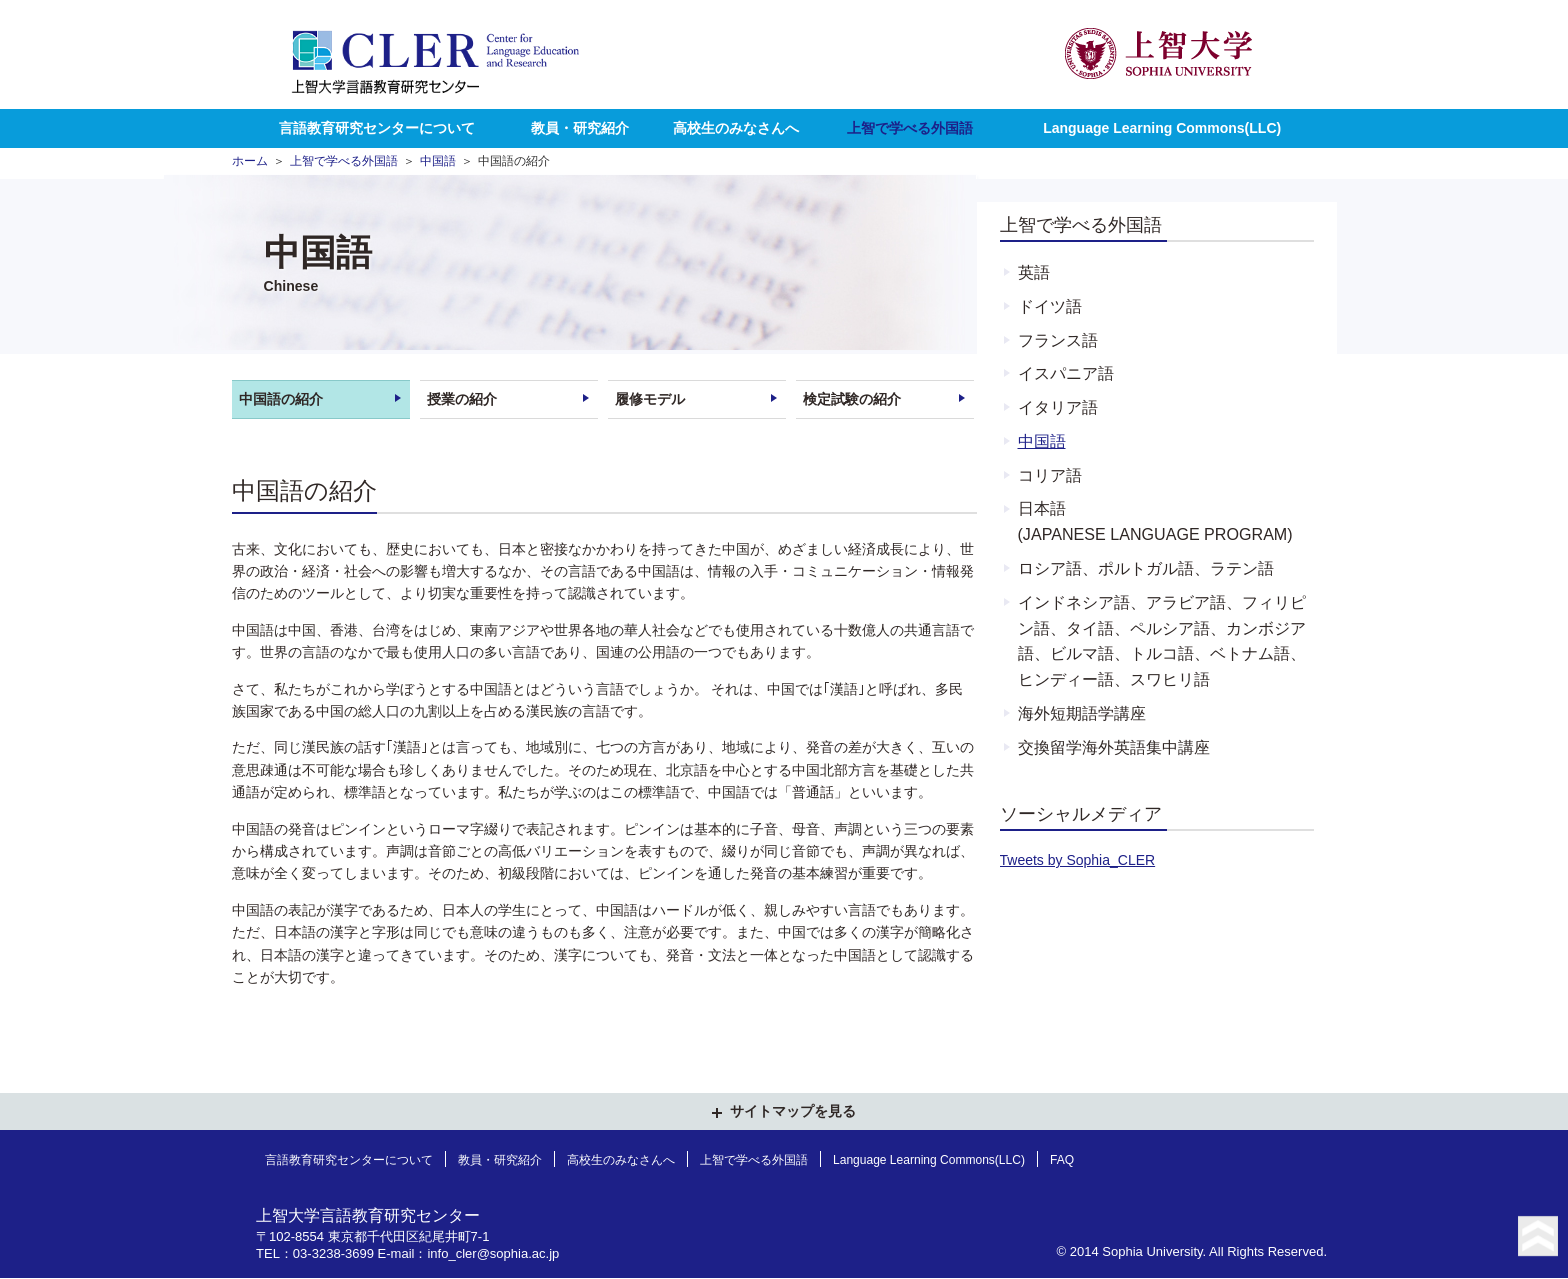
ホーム (250, 160)
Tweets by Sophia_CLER (1078, 860)
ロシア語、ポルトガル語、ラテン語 (1146, 568)
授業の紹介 (462, 399)
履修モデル (650, 399)
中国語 (438, 160)
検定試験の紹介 (852, 399)
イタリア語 (1058, 407)
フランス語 (1058, 340)
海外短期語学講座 (1082, 713)
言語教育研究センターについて (377, 128)
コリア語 (1050, 475)
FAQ (1062, 1160)
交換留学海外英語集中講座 (1114, 747)
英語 (1034, 272)
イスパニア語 (1066, 373)
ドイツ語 (1050, 306)
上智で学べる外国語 (910, 128)
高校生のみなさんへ (736, 128)
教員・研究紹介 (580, 128)
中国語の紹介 (281, 399)
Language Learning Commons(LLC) (1162, 128)
